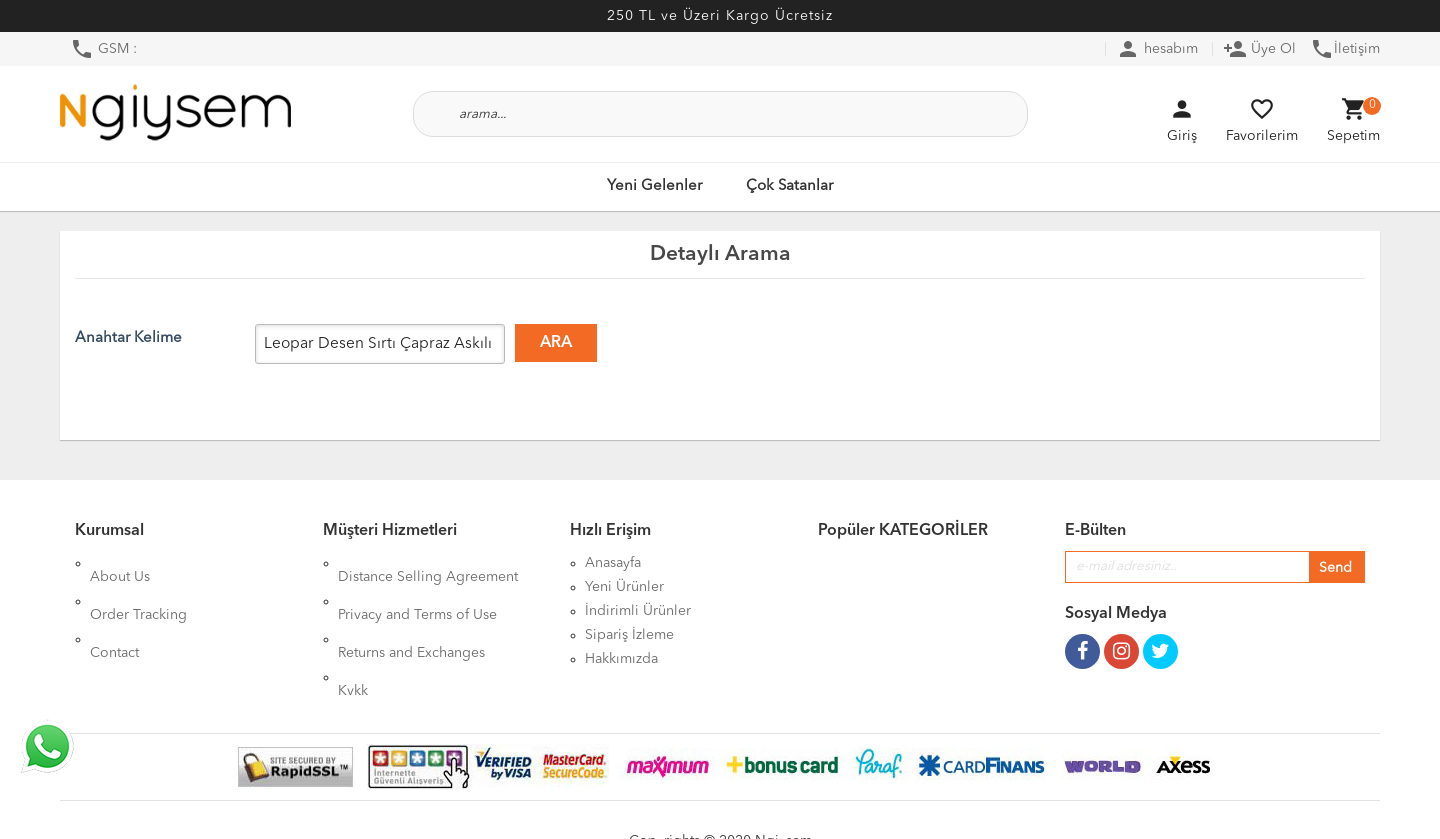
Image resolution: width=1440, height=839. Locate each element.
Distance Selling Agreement (428, 563)
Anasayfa (613, 563)
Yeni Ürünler (624, 587)
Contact (114, 611)
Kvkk (353, 635)
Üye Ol (1259, 49)
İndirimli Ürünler (638, 611)
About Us (120, 563)
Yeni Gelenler (654, 186)
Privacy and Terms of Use (417, 587)
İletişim (1345, 49)
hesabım (1157, 49)
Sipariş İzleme (629, 635)
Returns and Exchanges (411, 611)
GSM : (103, 49)
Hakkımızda (621, 659)
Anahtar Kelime (128, 338)
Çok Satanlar (789, 186)
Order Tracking (138, 587)
